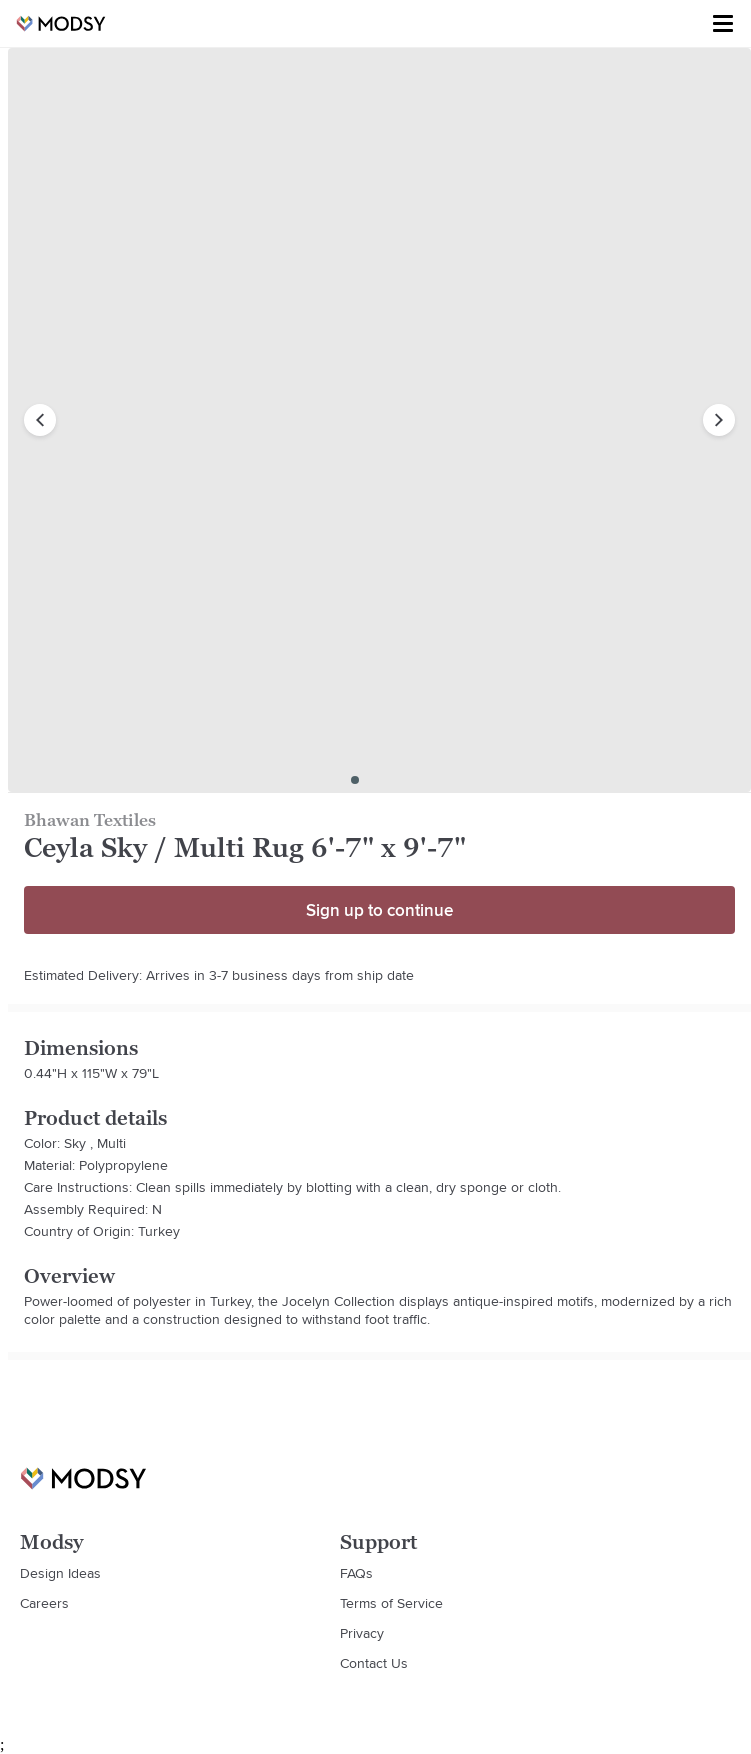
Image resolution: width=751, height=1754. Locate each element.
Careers (44, 1603)
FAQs (356, 1573)
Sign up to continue (379, 910)
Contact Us (374, 1663)
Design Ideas (60, 1573)
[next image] (719, 420)
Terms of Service (391, 1603)
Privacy (362, 1633)
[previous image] (40, 420)
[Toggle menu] (723, 24)
